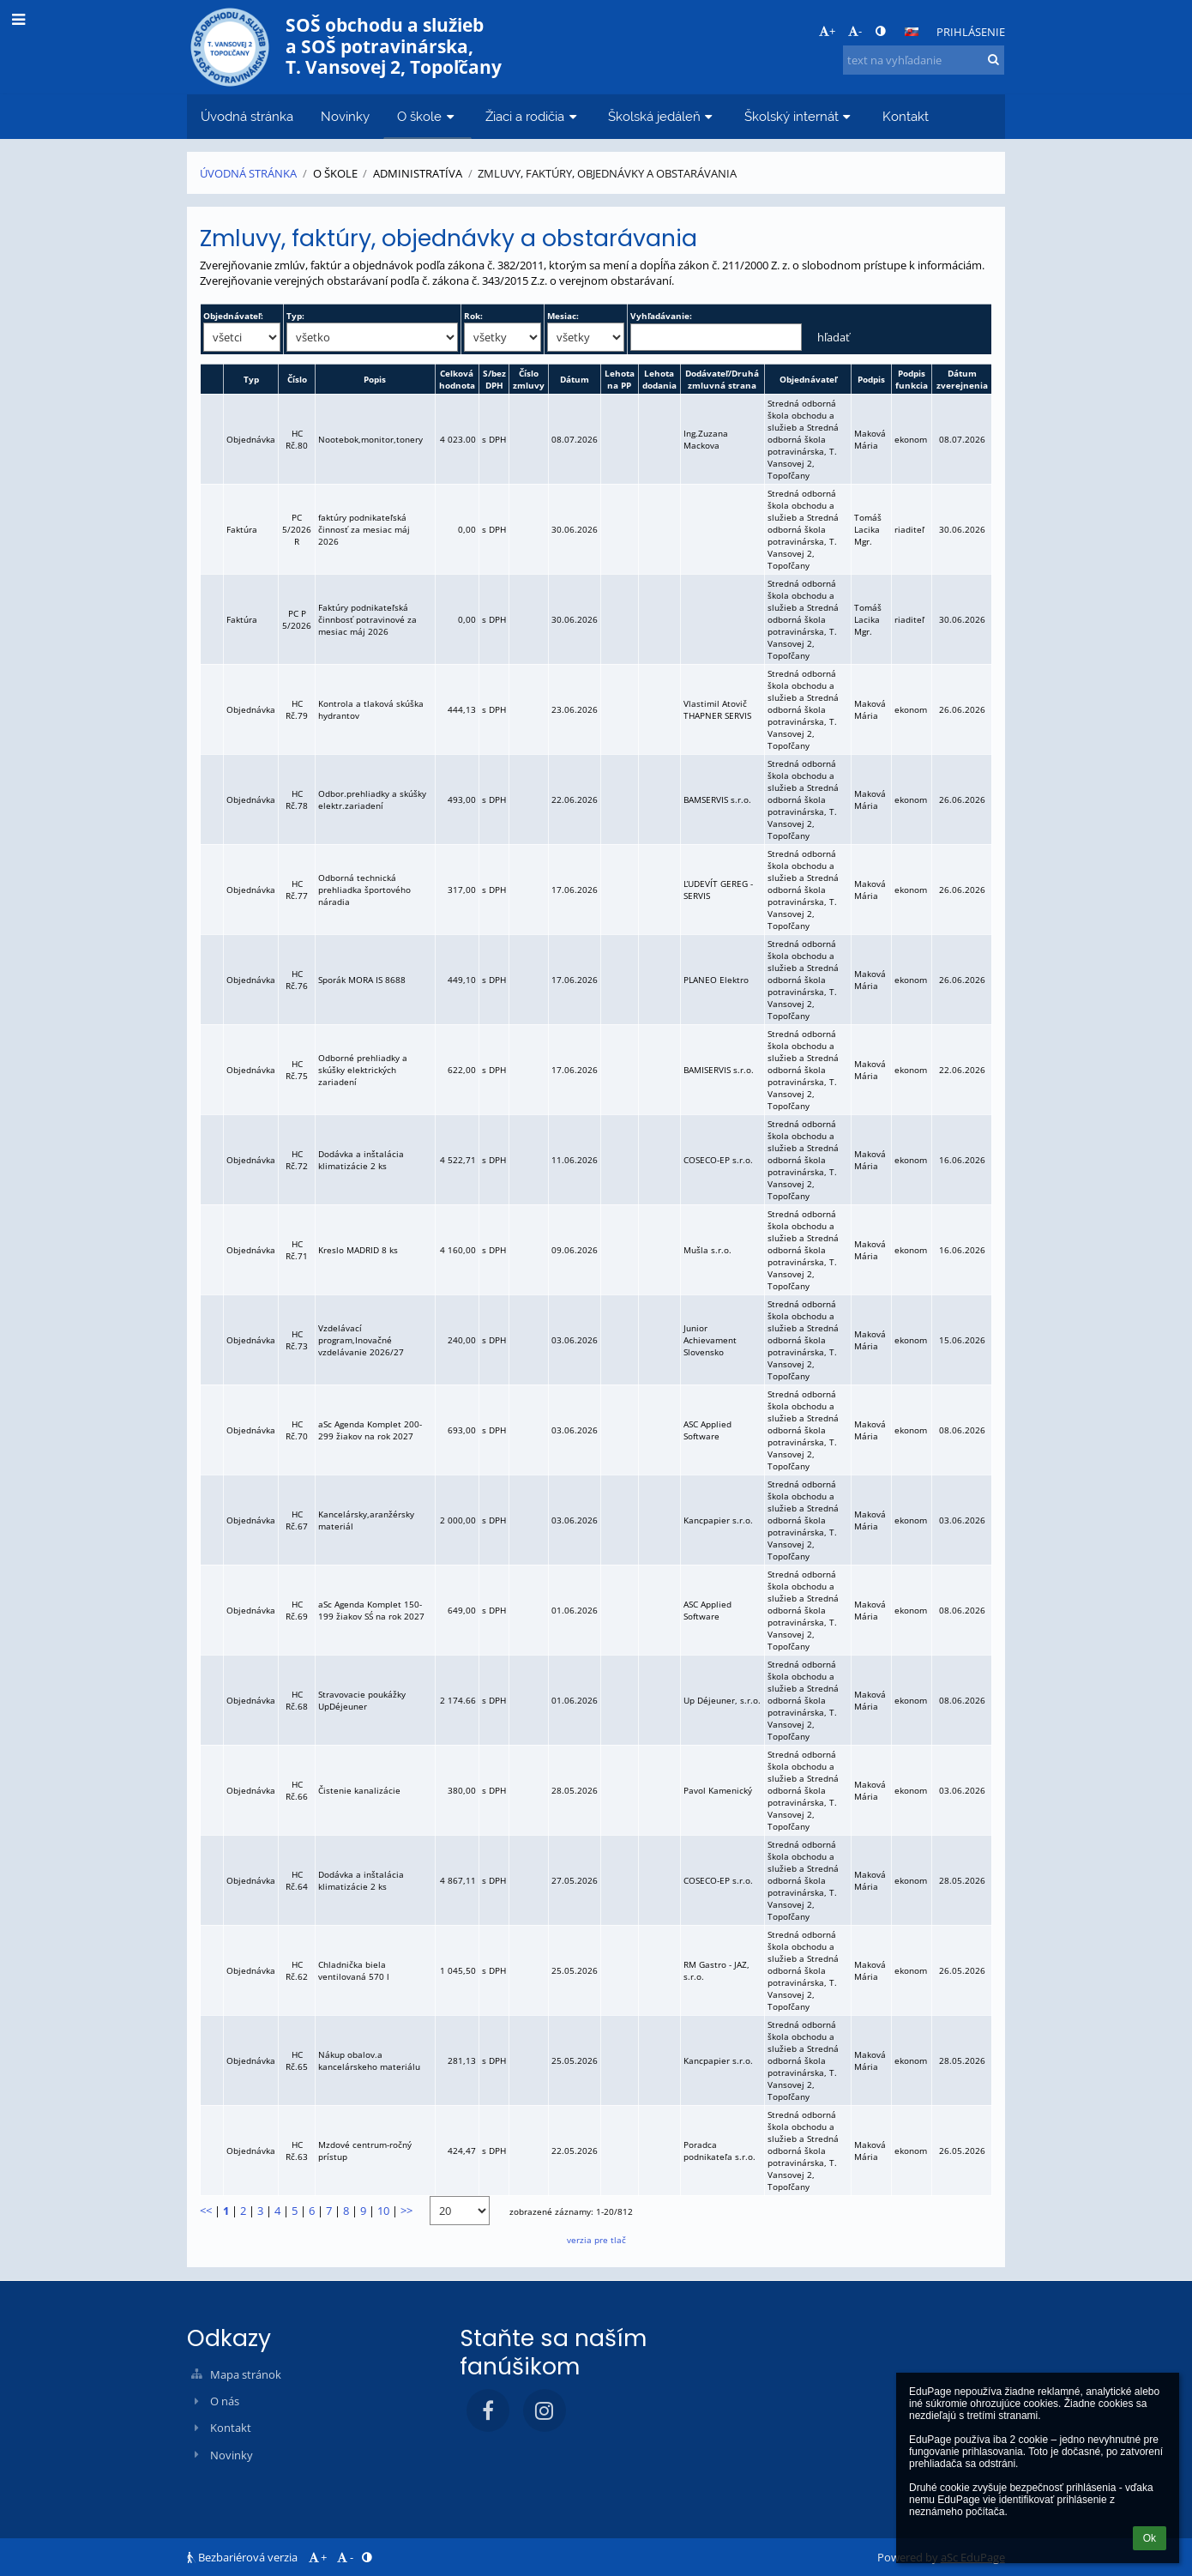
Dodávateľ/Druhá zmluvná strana (722, 379)
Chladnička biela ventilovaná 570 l (353, 1970)
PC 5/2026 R (296, 529)
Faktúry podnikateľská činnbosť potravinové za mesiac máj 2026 (367, 619)
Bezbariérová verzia (243, 2557)
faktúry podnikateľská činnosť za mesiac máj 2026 (364, 529)
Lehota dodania (659, 379)
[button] (911, 31)
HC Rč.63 (297, 2151)
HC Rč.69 (297, 1610)
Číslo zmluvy (529, 379)
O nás (224, 2401)
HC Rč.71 (297, 1250)
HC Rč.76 (297, 980)
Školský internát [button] (799, 116)
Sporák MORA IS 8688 (362, 980)
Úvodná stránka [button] (247, 116)
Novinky (231, 2455)
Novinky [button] (345, 116)
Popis (375, 379)
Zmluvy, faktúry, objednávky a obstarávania (607, 173)
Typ (251, 379)
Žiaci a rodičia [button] (533, 116)
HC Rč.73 (297, 1340)
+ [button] (827, 31)
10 (383, 2210)
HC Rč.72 (297, 1160)
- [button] (855, 31)
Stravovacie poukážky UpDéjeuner (362, 1700)
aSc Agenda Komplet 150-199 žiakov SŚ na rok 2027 (371, 1610)
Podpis (871, 379)
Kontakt (230, 2427)
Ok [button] (1149, 2538)
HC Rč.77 (297, 890)
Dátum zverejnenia (962, 379)
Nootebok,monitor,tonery (370, 439)
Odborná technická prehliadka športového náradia (364, 890)
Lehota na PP (620, 379)
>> (406, 2210)
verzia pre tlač (596, 2240)
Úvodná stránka (248, 173)
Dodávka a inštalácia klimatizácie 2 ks (361, 1160)
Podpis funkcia (911, 379)
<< (206, 2210)
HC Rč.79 (297, 709)
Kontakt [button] (905, 116)
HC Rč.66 (297, 1790)
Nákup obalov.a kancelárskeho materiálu (369, 2060)
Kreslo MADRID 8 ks (358, 1250)
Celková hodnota (457, 379)
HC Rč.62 (297, 1970)
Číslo (297, 379)
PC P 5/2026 (296, 619)
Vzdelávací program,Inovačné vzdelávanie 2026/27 (361, 1340)
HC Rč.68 (297, 1700)
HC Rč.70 (297, 1430)
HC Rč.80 (297, 439)
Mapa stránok (245, 2374)
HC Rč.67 (297, 1520)
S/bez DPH (494, 379)
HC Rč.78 (297, 799)
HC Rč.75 (297, 1070)
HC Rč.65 (297, 2060)
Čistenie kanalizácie (359, 1790)
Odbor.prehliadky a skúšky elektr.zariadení (372, 799)
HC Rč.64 (297, 1880)
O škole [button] (427, 116)
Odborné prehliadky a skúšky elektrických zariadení (362, 1070)
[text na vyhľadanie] (923, 60)
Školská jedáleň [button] (662, 116)
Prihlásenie (970, 31)
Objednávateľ (808, 379)
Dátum (574, 379)
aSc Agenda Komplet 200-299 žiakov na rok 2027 (370, 1430)
